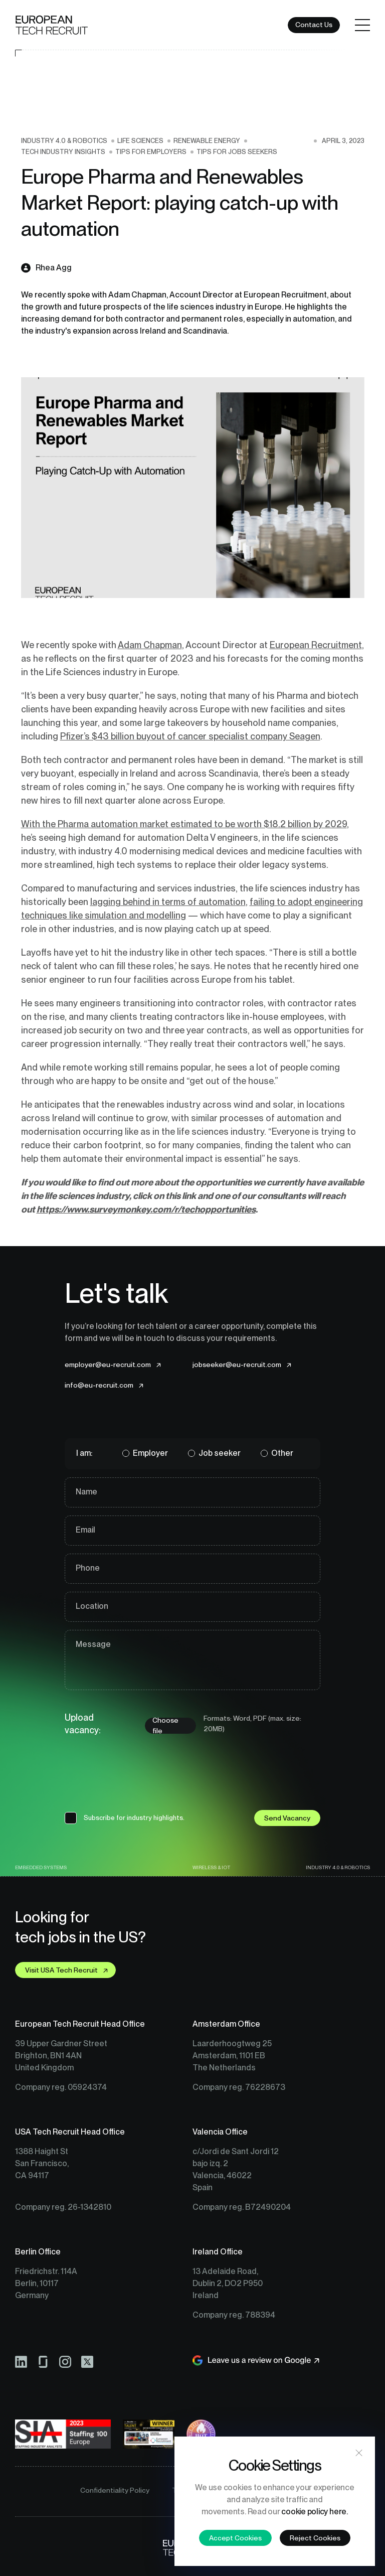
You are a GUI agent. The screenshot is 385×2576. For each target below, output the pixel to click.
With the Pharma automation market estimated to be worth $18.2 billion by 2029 (184, 824)
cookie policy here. (314, 2511)
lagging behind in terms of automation (168, 901)
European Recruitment (316, 645)
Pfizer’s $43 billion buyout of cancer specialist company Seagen (190, 736)
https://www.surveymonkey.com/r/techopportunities (146, 1209)
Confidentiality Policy (114, 2490)
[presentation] (141, 1778)
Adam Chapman (150, 645)
